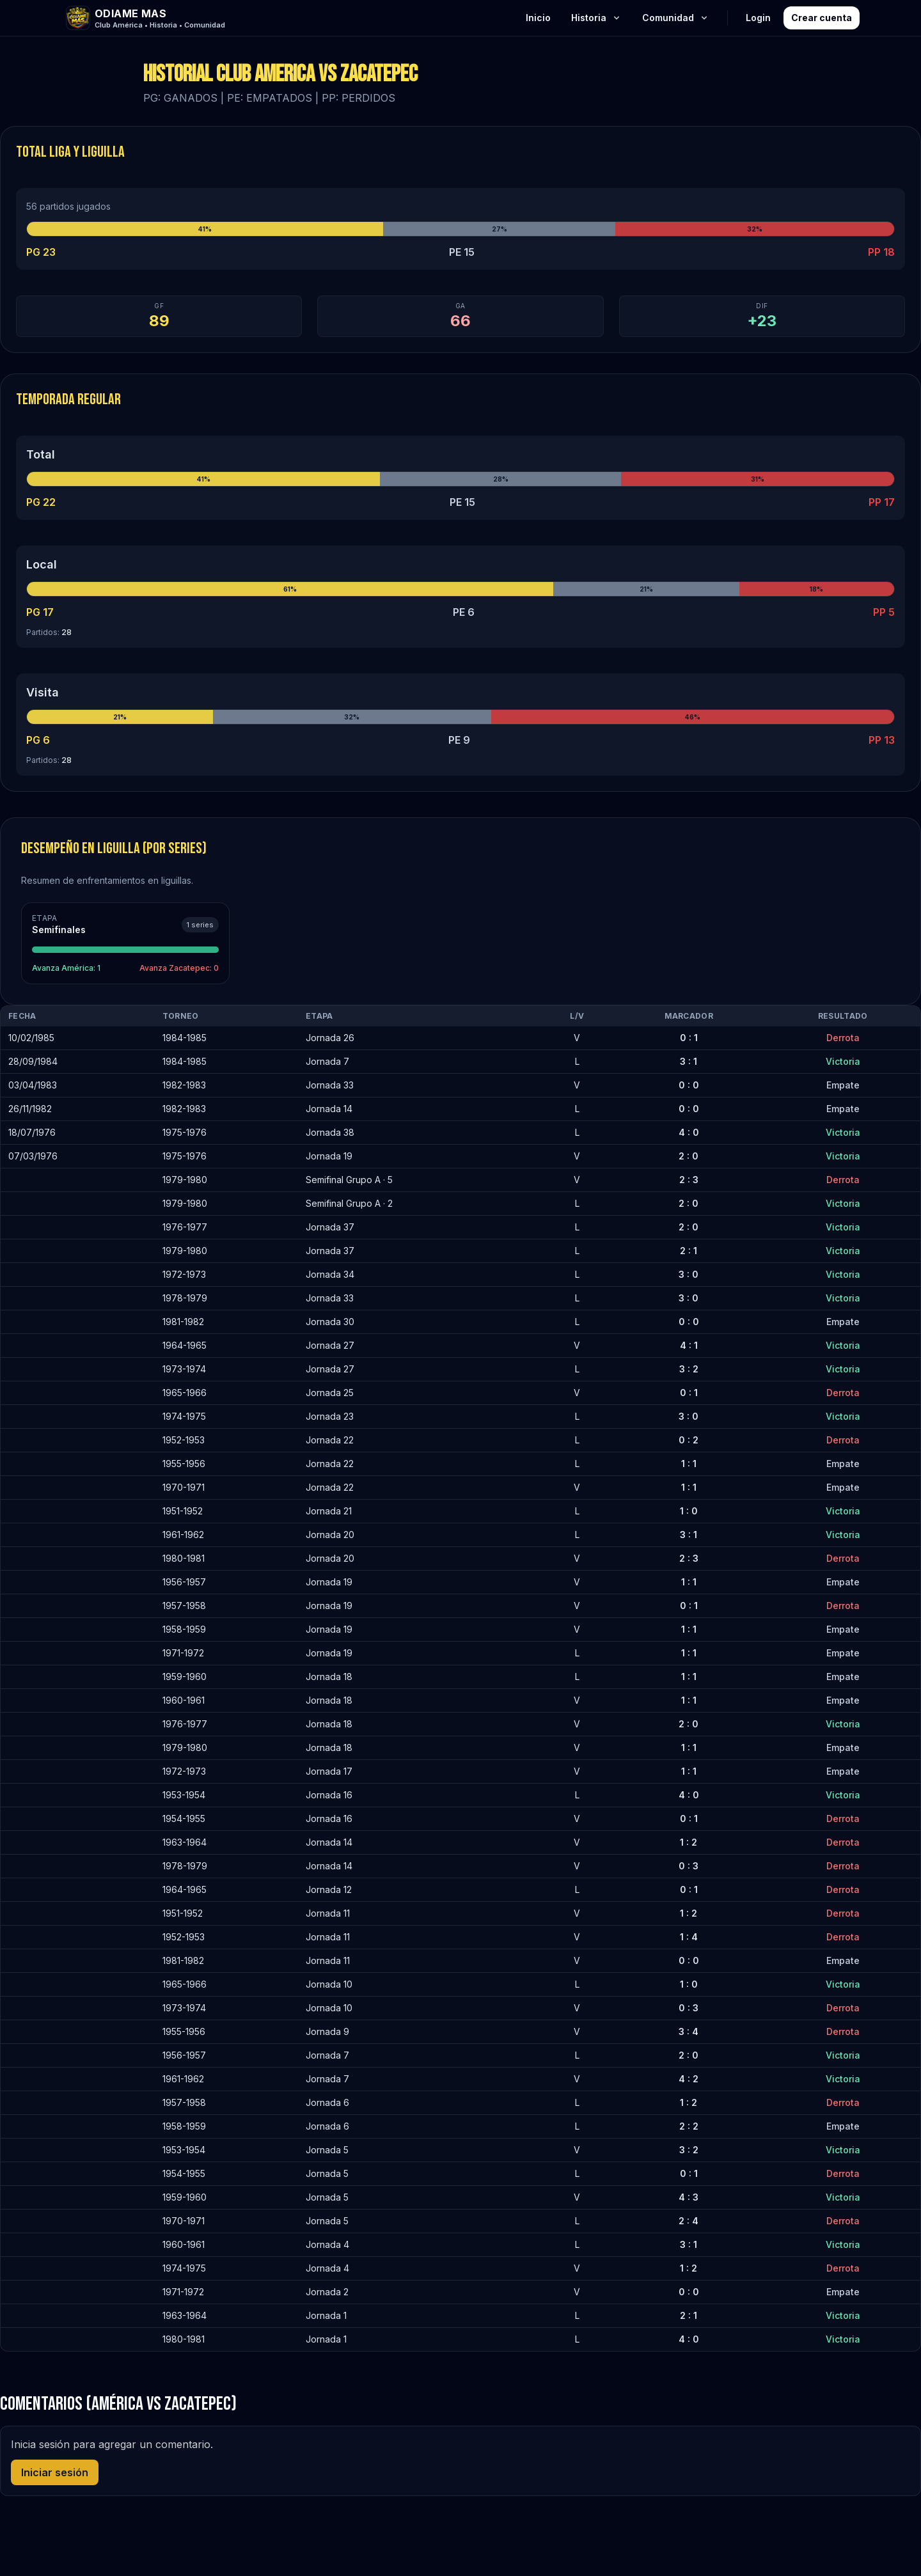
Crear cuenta (821, 17)
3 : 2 (688, 1368)
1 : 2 (688, 1842)
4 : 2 (688, 2078)
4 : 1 (689, 1345)
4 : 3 (688, 2197)
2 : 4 (688, 2220)
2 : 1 (688, 1250)
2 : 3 (688, 1179)
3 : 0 (688, 1274)
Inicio (538, 17)
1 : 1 (689, 1463)
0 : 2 (688, 1439)
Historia (596, 17)
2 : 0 (688, 1156)
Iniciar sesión (54, 2472)
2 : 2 (688, 2126)
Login (758, 17)
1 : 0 (689, 1510)
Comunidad (675, 17)
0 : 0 (689, 1085)
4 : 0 (689, 1132)
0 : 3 (688, 1865)
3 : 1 (688, 1061)
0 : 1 (689, 1037)
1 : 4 (689, 1936)
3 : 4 (688, 2031)
